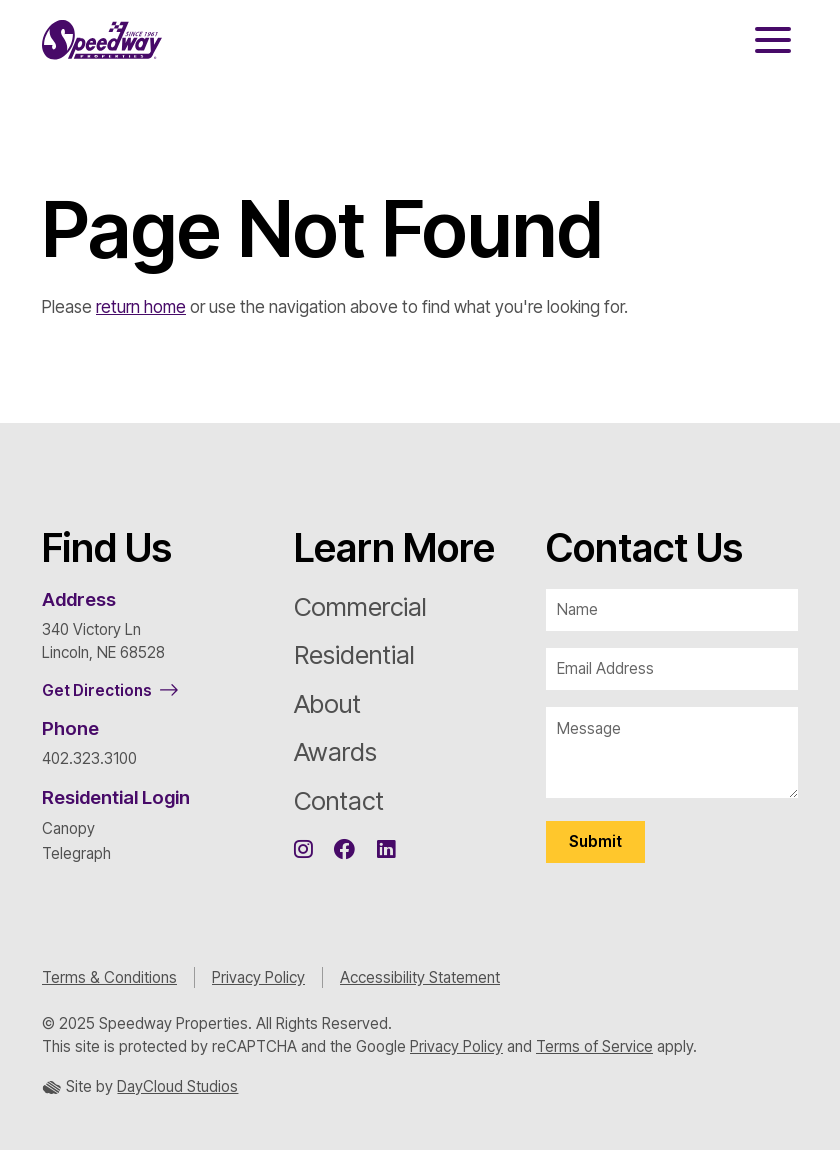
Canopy (68, 828)
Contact (339, 800)
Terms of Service (594, 1046)
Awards (335, 751)
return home (141, 307)
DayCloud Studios (177, 1086)
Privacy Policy (258, 977)
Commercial (360, 606)
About (327, 703)
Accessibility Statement (420, 977)
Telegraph (76, 853)
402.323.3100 (89, 758)
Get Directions (97, 690)
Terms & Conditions (109, 977)
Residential (354, 654)
